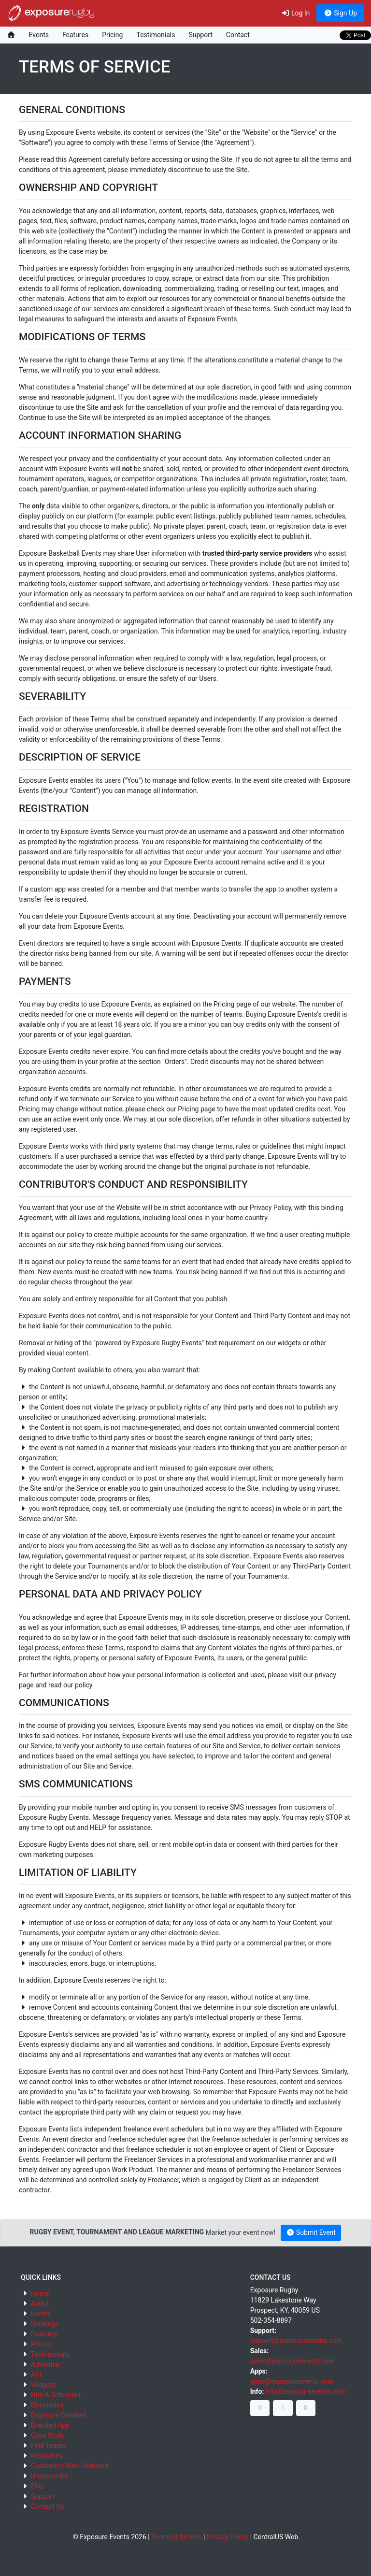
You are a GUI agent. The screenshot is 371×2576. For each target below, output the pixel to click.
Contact (238, 35)
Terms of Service (176, 2537)
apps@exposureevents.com (292, 2381)
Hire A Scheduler (56, 2395)
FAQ (37, 2486)
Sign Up (340, 13)
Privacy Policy (227, 2537)
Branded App (50, 2425)
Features (75, 35)
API (36, 2374)
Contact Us (47, 2506)
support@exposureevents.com (296, 2341)
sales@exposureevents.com (292, 2361)
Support (200, 35)
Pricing (112, 35)
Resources (47, 2456)
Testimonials (155, 35)
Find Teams (48, 2445)
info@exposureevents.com (306, 2391)
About (40, 2303)
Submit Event (311, 2232)
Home (40, 2293)
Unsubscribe (50, 2476)
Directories (47, 2405)
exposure (51, 13)
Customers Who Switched (69, 2466)
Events (39, 35)
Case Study (48, 2435)
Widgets (43, 2385)
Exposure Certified (58, 2415)
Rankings (44, 2324)
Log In (295, 13)
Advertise (45, 2364)
